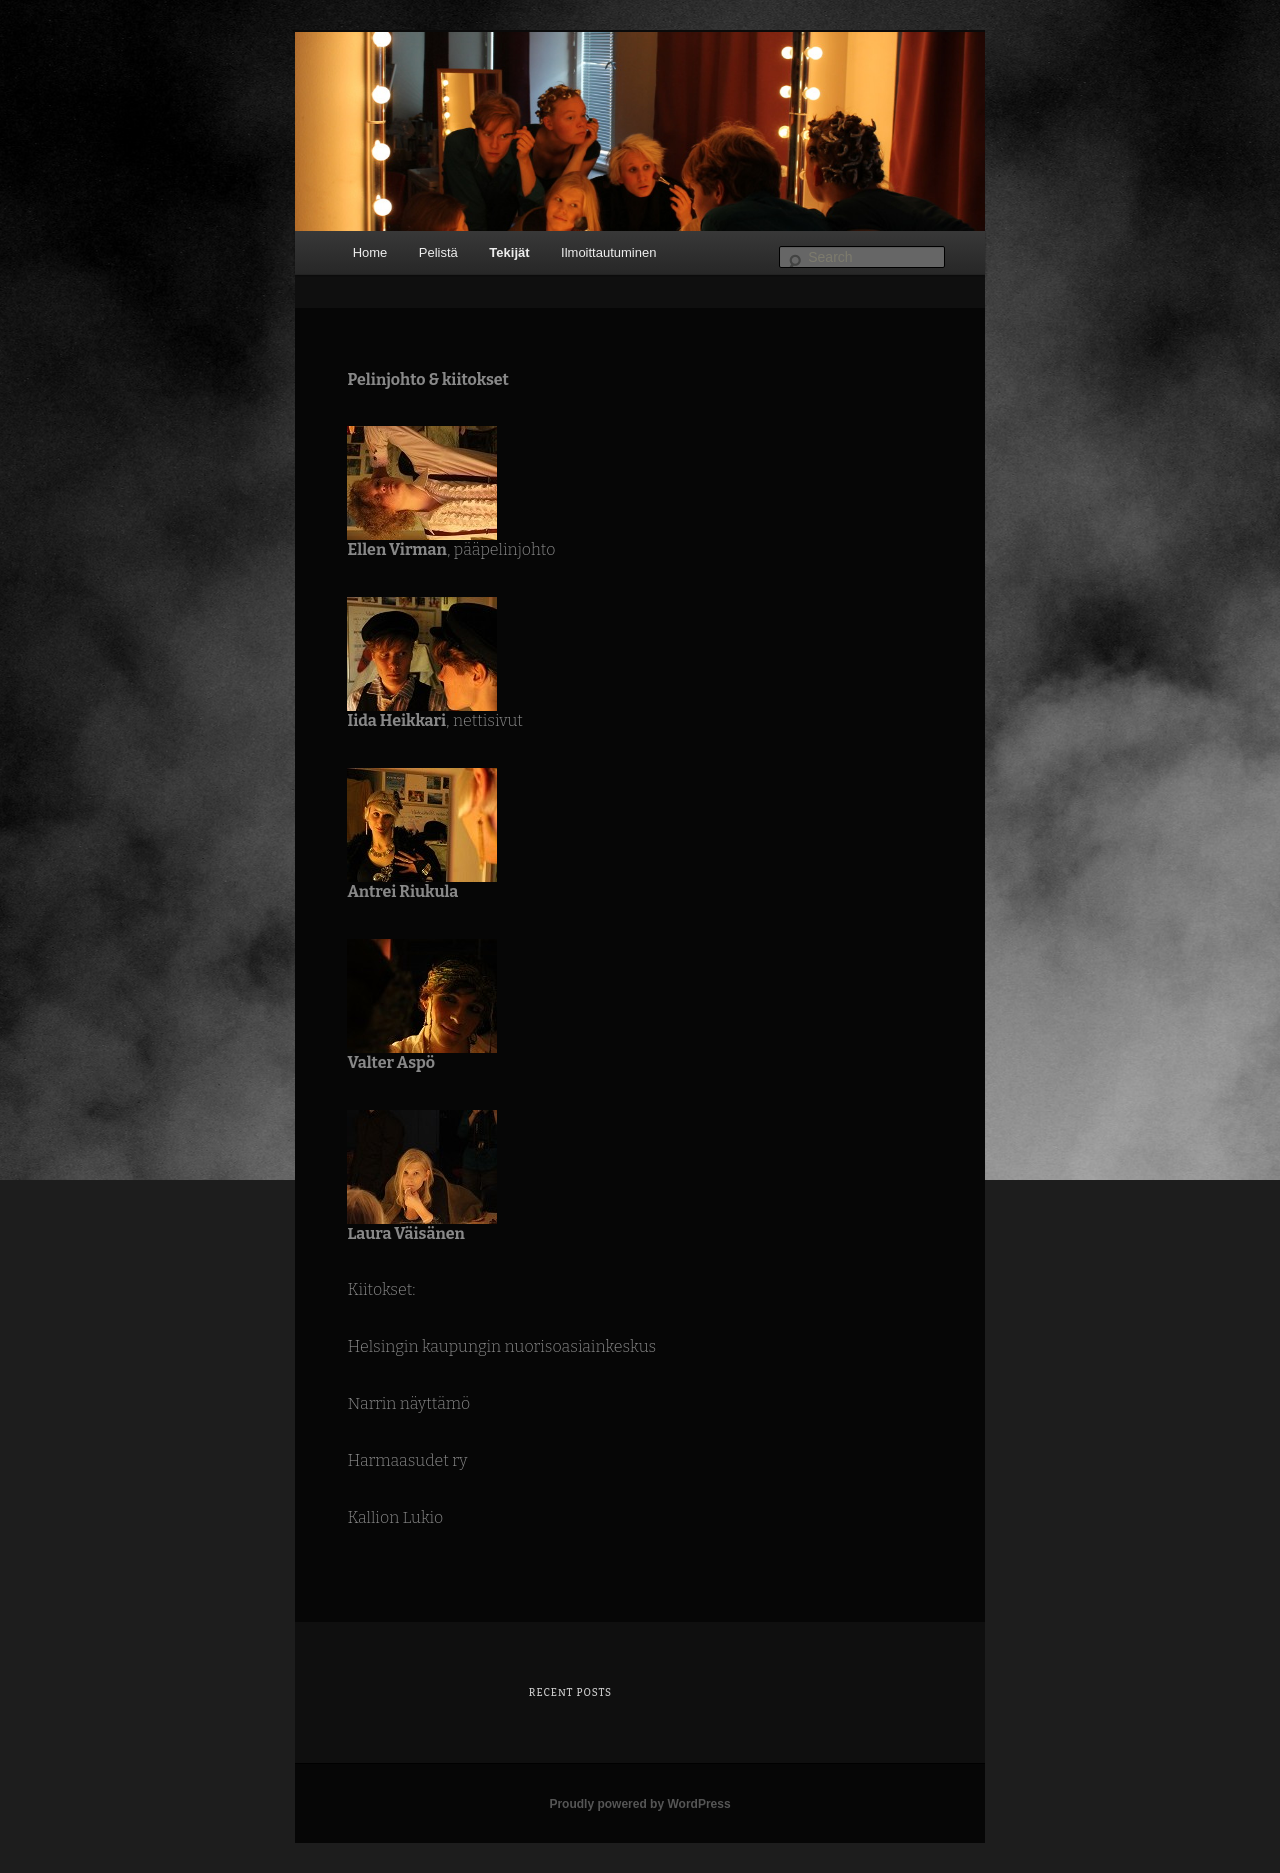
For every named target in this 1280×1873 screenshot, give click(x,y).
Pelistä (438, 252)
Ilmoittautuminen (608, 252)
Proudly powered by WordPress (639, 1804)
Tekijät (509, 252)
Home (370, 252)
